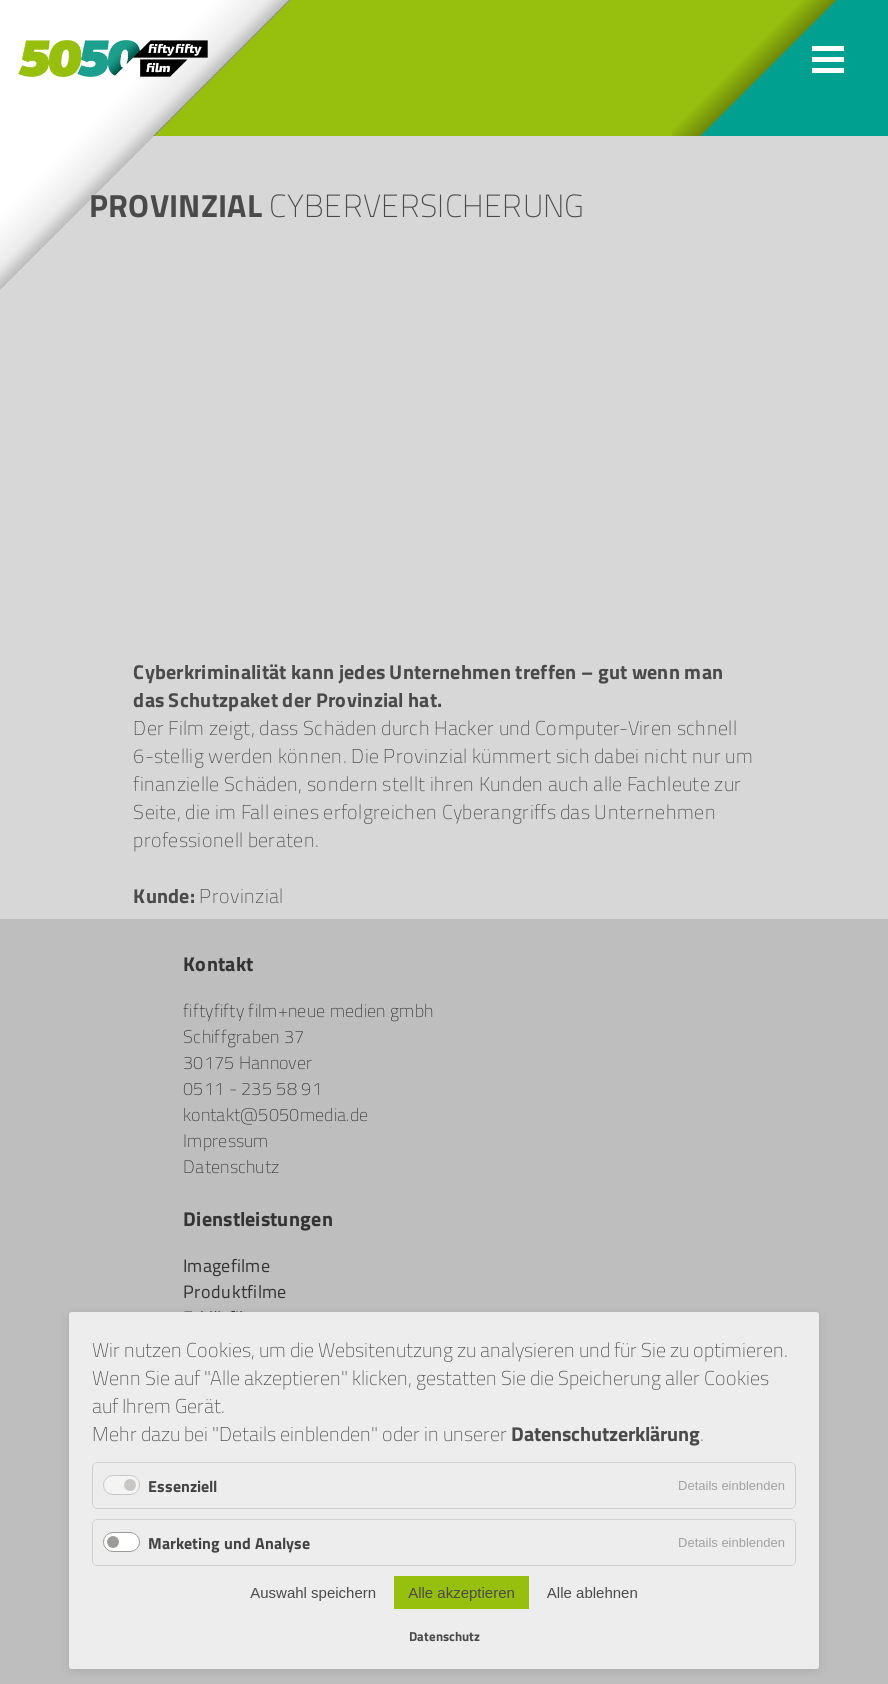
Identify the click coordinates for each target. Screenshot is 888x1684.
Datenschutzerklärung (605, 1433)
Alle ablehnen (592, 1592)
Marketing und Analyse (229, 1542)
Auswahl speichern (313, 1592)
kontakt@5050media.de (275, 1114)
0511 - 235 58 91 (252, 1088)
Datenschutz (231, 1166)
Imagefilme (226, 1265)
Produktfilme (235, 1291)
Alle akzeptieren (461, 1592)
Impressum (226, 1140)
